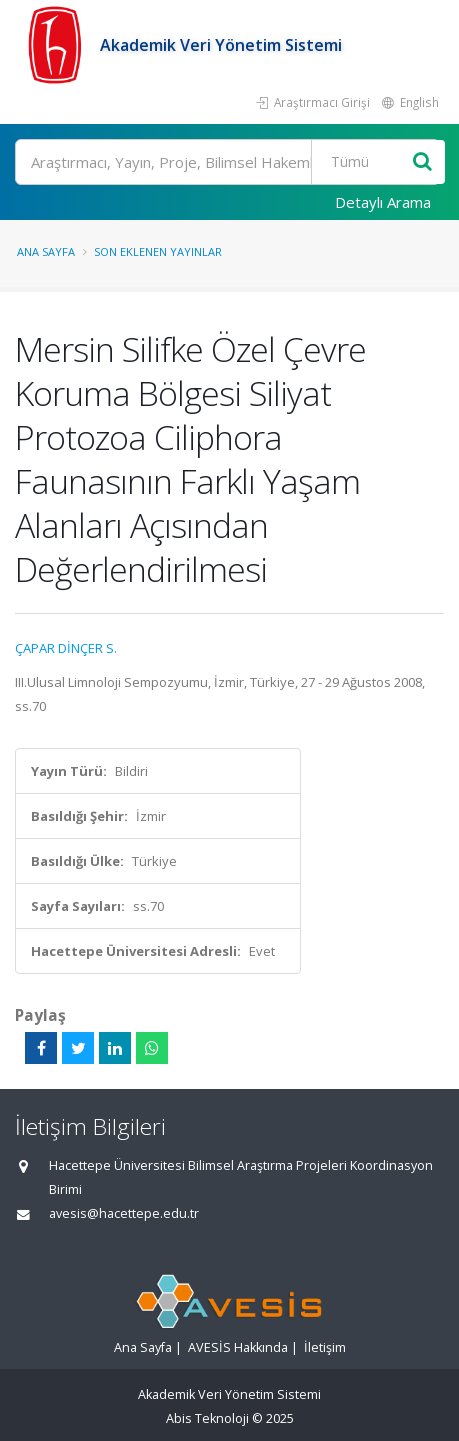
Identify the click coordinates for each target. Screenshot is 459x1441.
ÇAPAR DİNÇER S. (66, 648)
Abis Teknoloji (207, 1418)
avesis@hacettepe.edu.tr (124, 1213)
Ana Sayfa (46, 251)
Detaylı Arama (383, 202)
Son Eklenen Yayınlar (158, 251)
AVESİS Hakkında (238, 1347)
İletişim (325, 1347)
